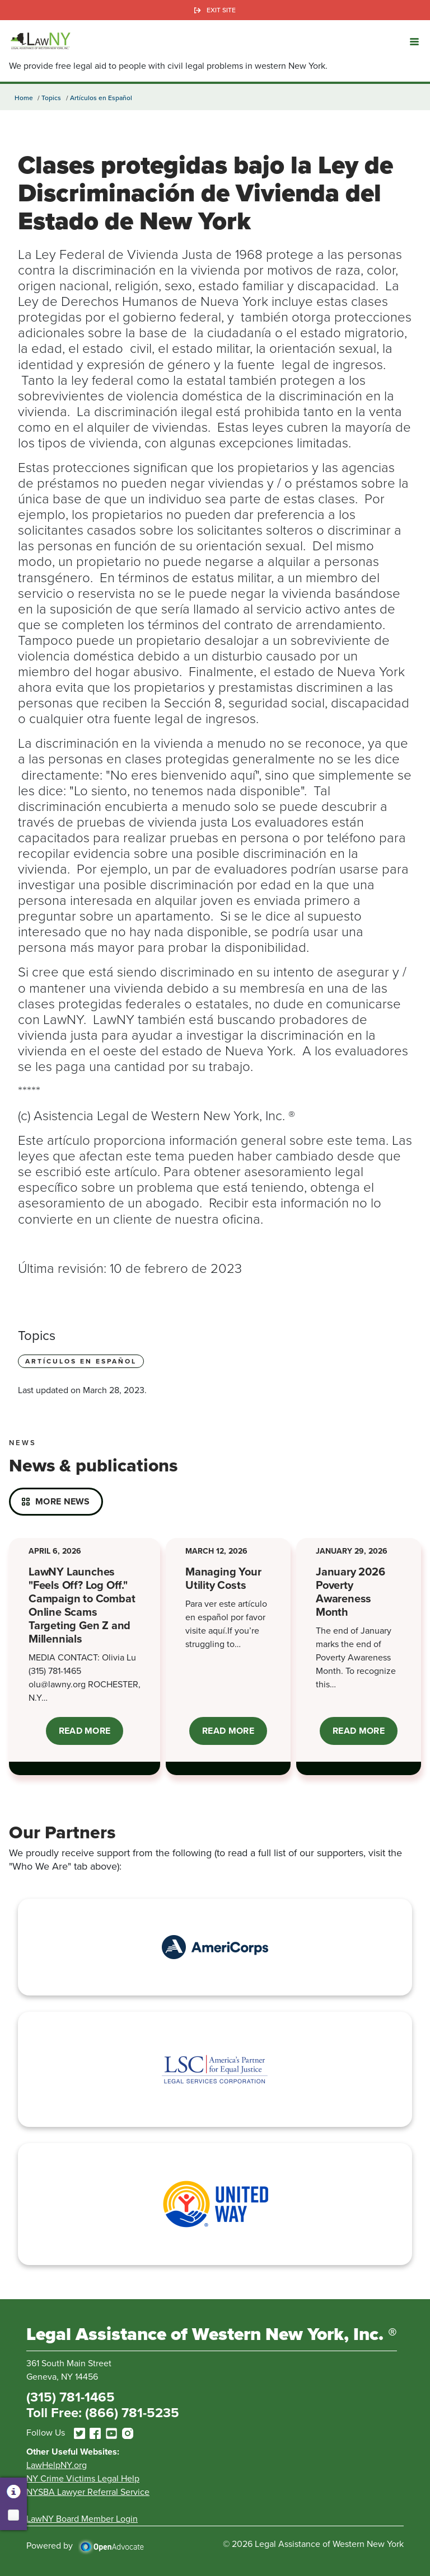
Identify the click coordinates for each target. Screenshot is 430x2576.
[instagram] (127, 2432)
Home (24, 98)
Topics (51, 98)
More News (62, 1501)
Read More (91, 1734)
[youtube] (111, 2432)
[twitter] (79, 2432)
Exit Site (221, 10)
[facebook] (95, 2432)
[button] (414, 40)
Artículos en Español (101, 98)
